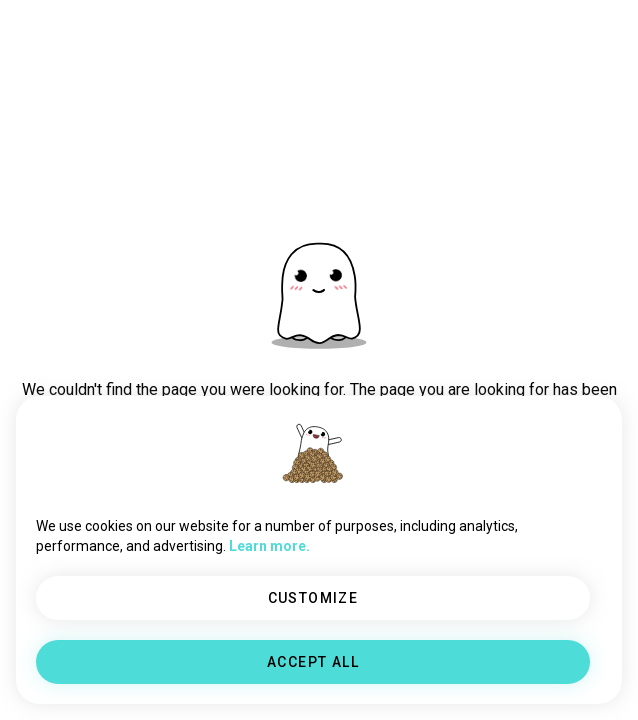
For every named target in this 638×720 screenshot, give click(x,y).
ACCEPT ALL (313, 662)
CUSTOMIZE (313, 598)
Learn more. (269, 546)
